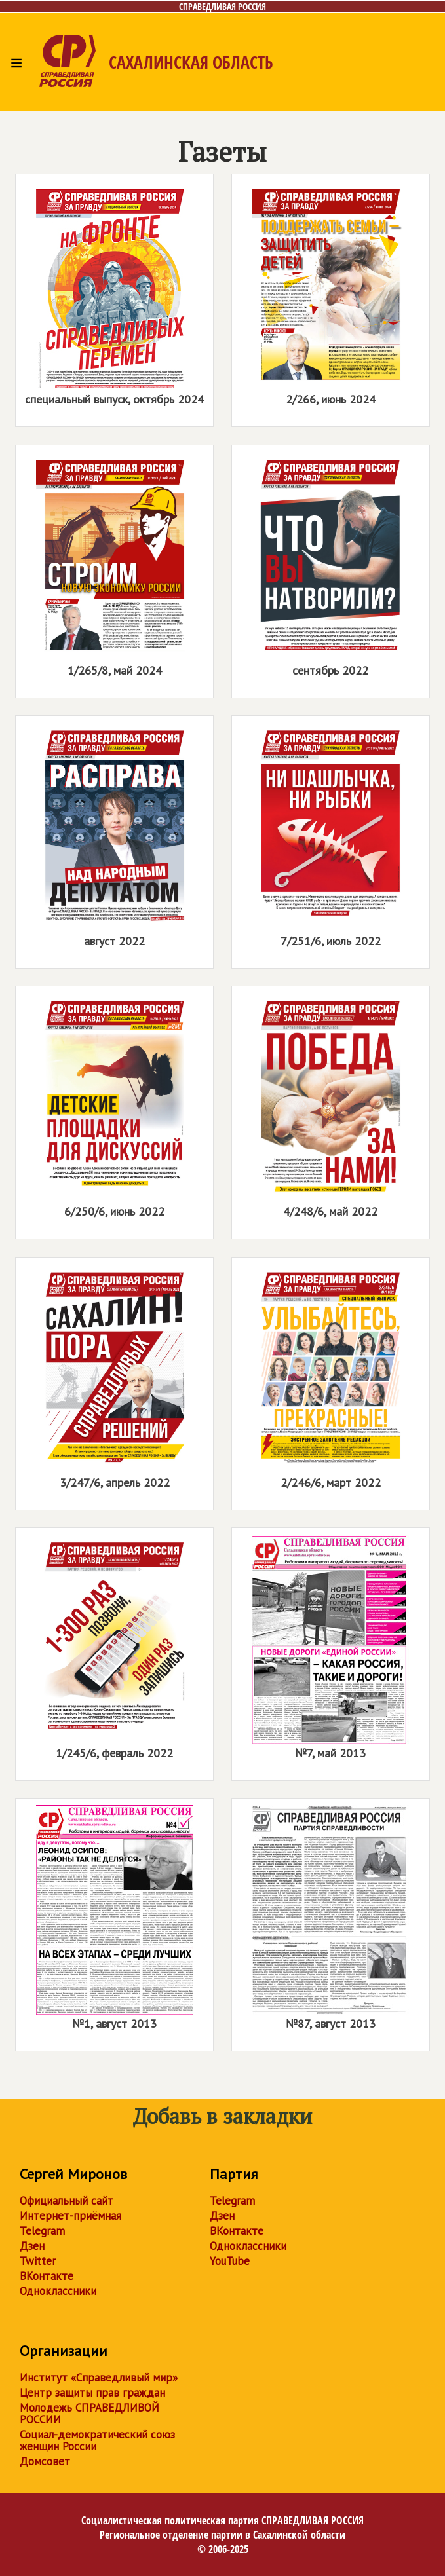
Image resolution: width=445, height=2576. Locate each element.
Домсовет (45, 2461)
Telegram (42, 2231)
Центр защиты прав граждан (92, 2393)
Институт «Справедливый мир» (99, 2377)
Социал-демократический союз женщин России (97, 2440)
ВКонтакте (46, 2276)
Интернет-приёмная (70, 2216)
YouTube (230, 2261)
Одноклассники (58, 2291)
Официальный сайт (66, 2201)
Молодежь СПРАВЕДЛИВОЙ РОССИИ (89, 2413)
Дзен (32, 2246)
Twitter (38, 2261)
